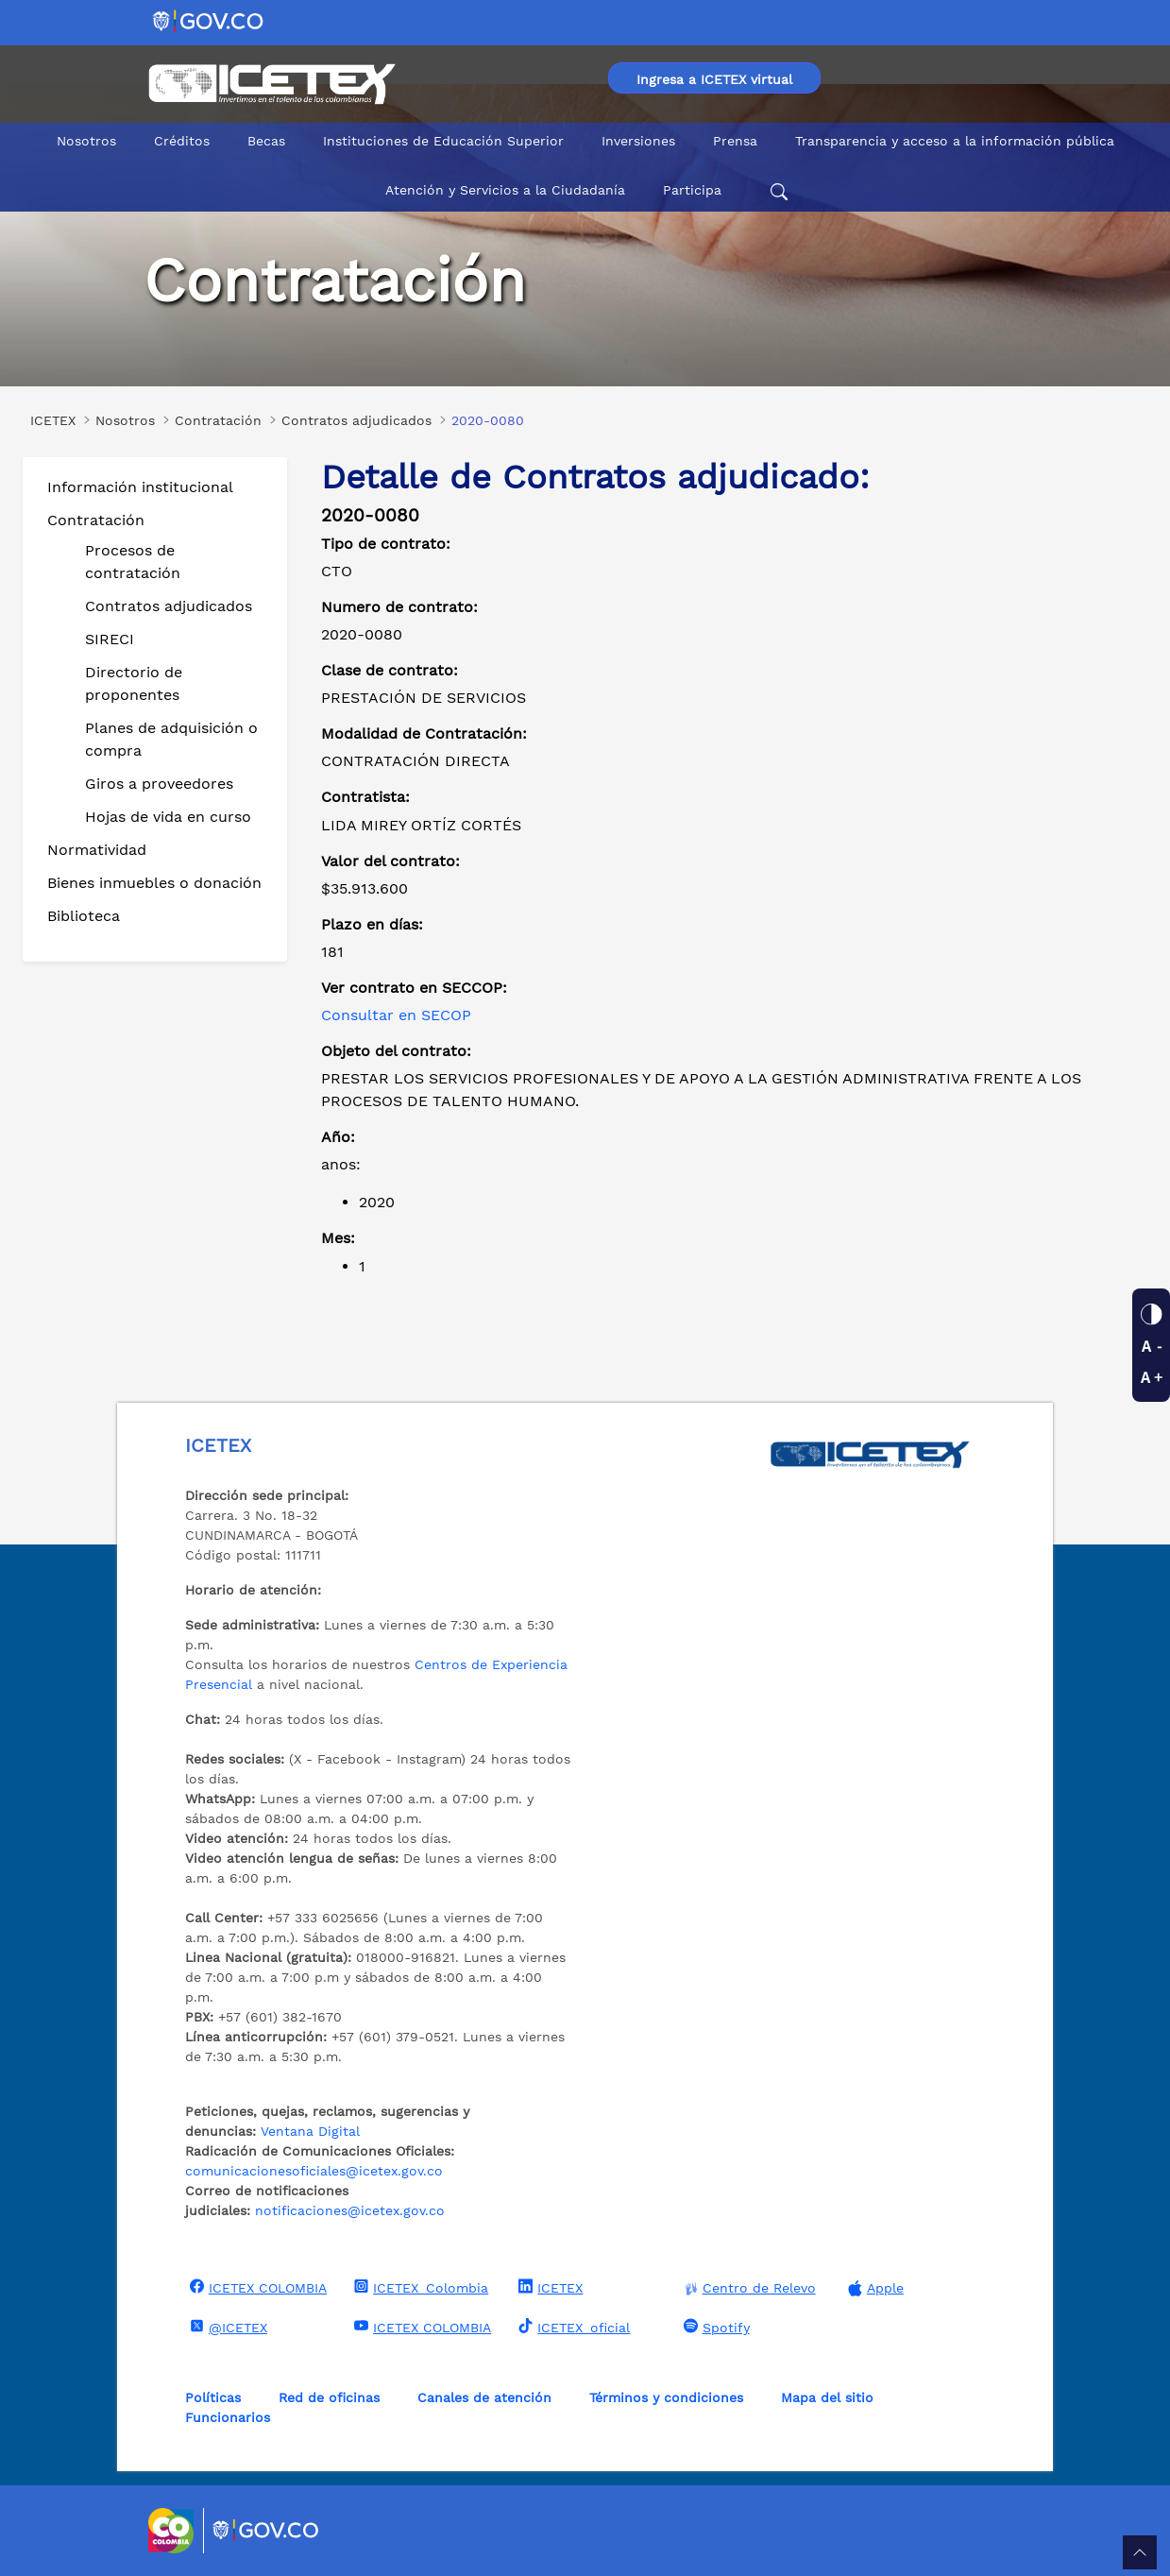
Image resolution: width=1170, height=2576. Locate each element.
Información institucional (140, 487)
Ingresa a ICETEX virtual (714, 79)
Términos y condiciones (666, 2397)
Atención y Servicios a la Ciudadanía (505, 189)
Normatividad (96, 850)
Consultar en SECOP (396, 1015)
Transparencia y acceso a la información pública (954, 140)
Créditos (182, 140)
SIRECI (109, 639)
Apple (873, 2288)
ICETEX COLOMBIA (256, 2286)
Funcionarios (227, 2417)
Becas (266, 140)
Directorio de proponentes (133, 683)
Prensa (735, 140)
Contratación (95, 520)
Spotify (714, 2326)
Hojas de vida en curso (168, 817)
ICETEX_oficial (572, 2326)
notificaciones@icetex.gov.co (350, 2210)
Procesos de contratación (132, 561)
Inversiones (638, 140)
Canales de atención (484, 2397)
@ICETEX (226, 2326)
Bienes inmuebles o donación (154, 883)
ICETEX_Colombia (418, 2286)
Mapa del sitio (827, 2397)
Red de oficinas (329, 2397)
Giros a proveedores (159, 784)
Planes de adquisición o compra (171, 739)
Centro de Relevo (747, 2288)
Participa (692, 189)
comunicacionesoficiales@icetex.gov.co (314, 2170)
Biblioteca (83, 916)
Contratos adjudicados (168, 606)
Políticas (213, 2397)
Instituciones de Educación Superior (443, 140)
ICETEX (548, 2286)
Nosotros (86, 140)
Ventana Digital (310, 2131)
